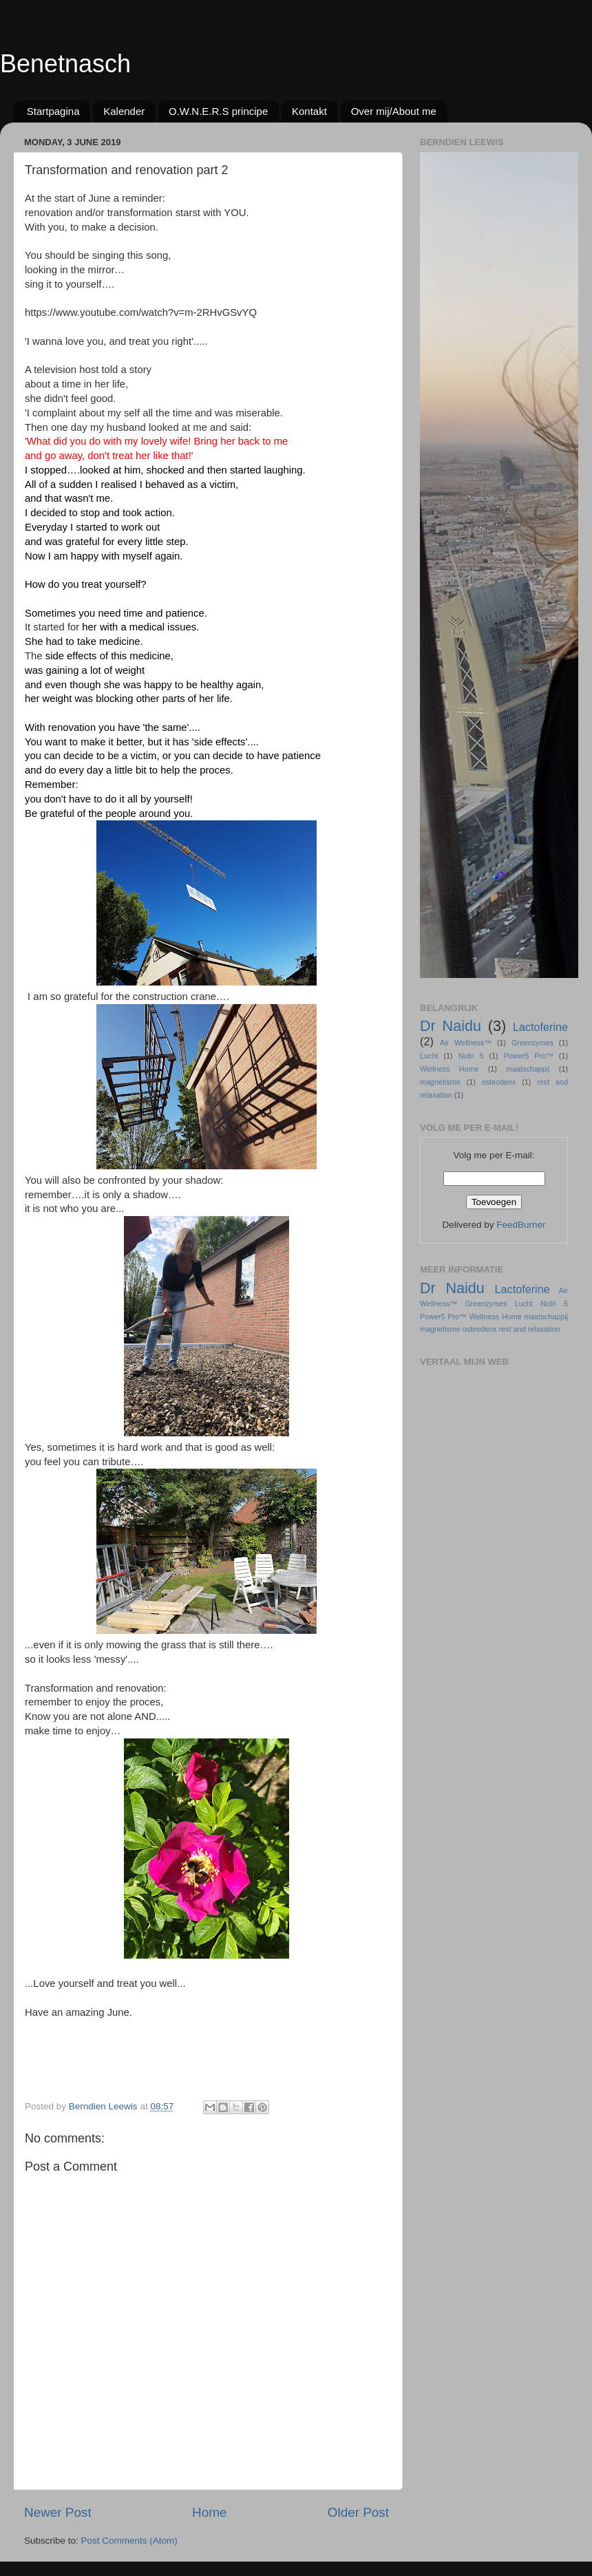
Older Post (358, 2512)
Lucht (429, 1056)
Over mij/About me (393, 111)
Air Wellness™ (465, 1043)
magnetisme (440, 1082)
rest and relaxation (529, 1329)
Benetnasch (65, 64)
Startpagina (53, 111)
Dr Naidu (450, 1025)
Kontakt (309, 111)
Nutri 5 (471, 1056)
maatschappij (528, 1069)
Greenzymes (532, 1043)
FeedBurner (520, 1225)
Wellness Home (449, 1069)
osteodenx (499, 1082)
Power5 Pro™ (528, 1056)
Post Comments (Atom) (129, 2540)
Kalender (124, 111)
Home (209, 2512)
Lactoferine (540, 1027)
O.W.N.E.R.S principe (218, 111)
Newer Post (58, 2512)
